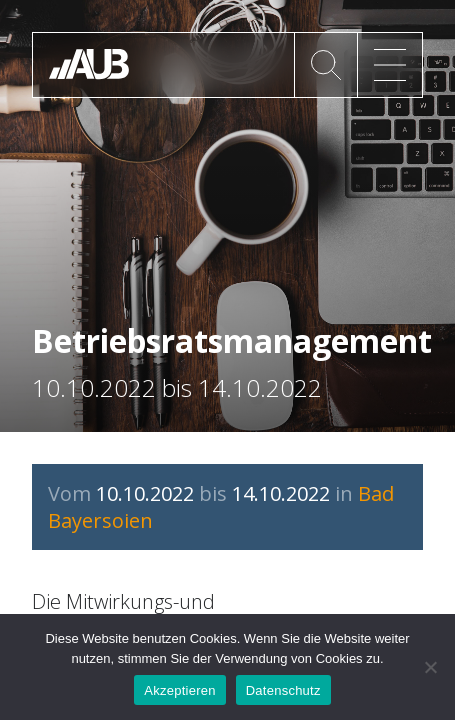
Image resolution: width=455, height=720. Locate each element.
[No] (430, 667)
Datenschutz (283, 690)
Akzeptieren (179, 690)
